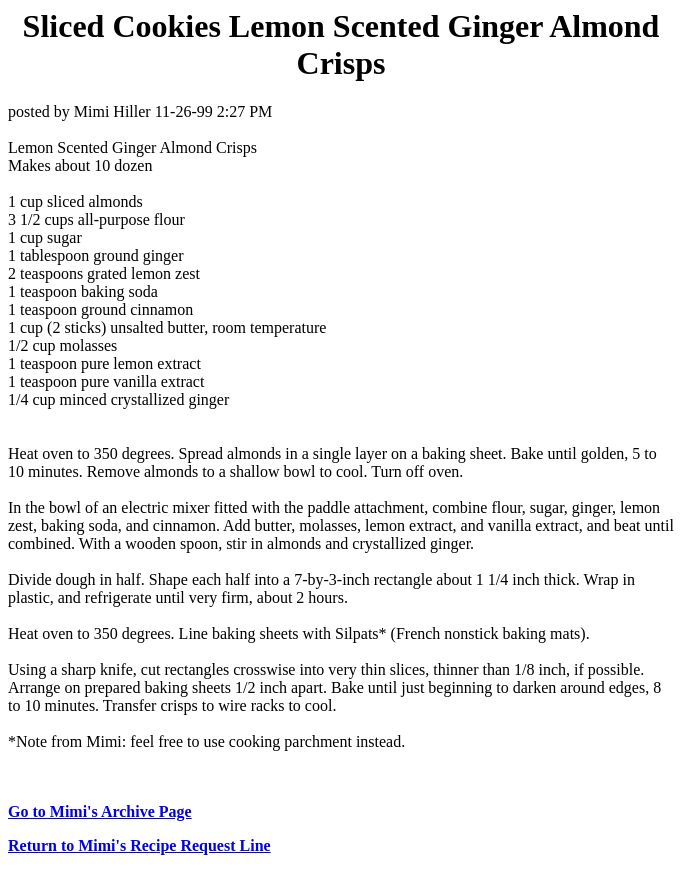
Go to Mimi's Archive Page (100, 811)
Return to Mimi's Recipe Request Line (139, 845)
